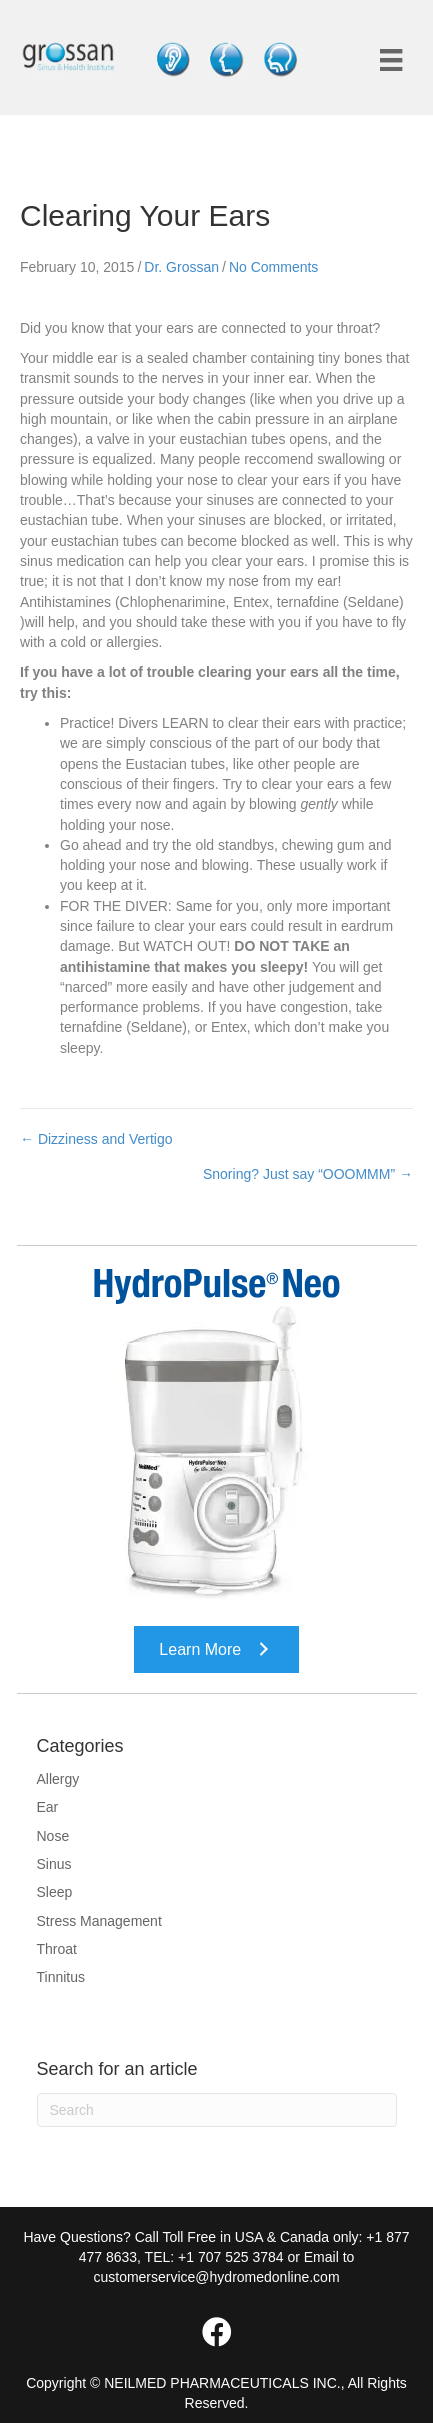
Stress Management (99, 1921)
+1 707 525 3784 (231, 2257)
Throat (57, 1949)
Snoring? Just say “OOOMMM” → (308, 1174)
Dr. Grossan (181, 267)
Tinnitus (61, 1977)
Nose (53, 1836)
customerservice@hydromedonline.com (216, 2277)
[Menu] (391, 60)
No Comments (273, 267)
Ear (48, 1807)
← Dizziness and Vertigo (96, 1139)
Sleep (55, 1892)
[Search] (217, 2110)
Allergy (58, 1779)
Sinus (54, 1864)
